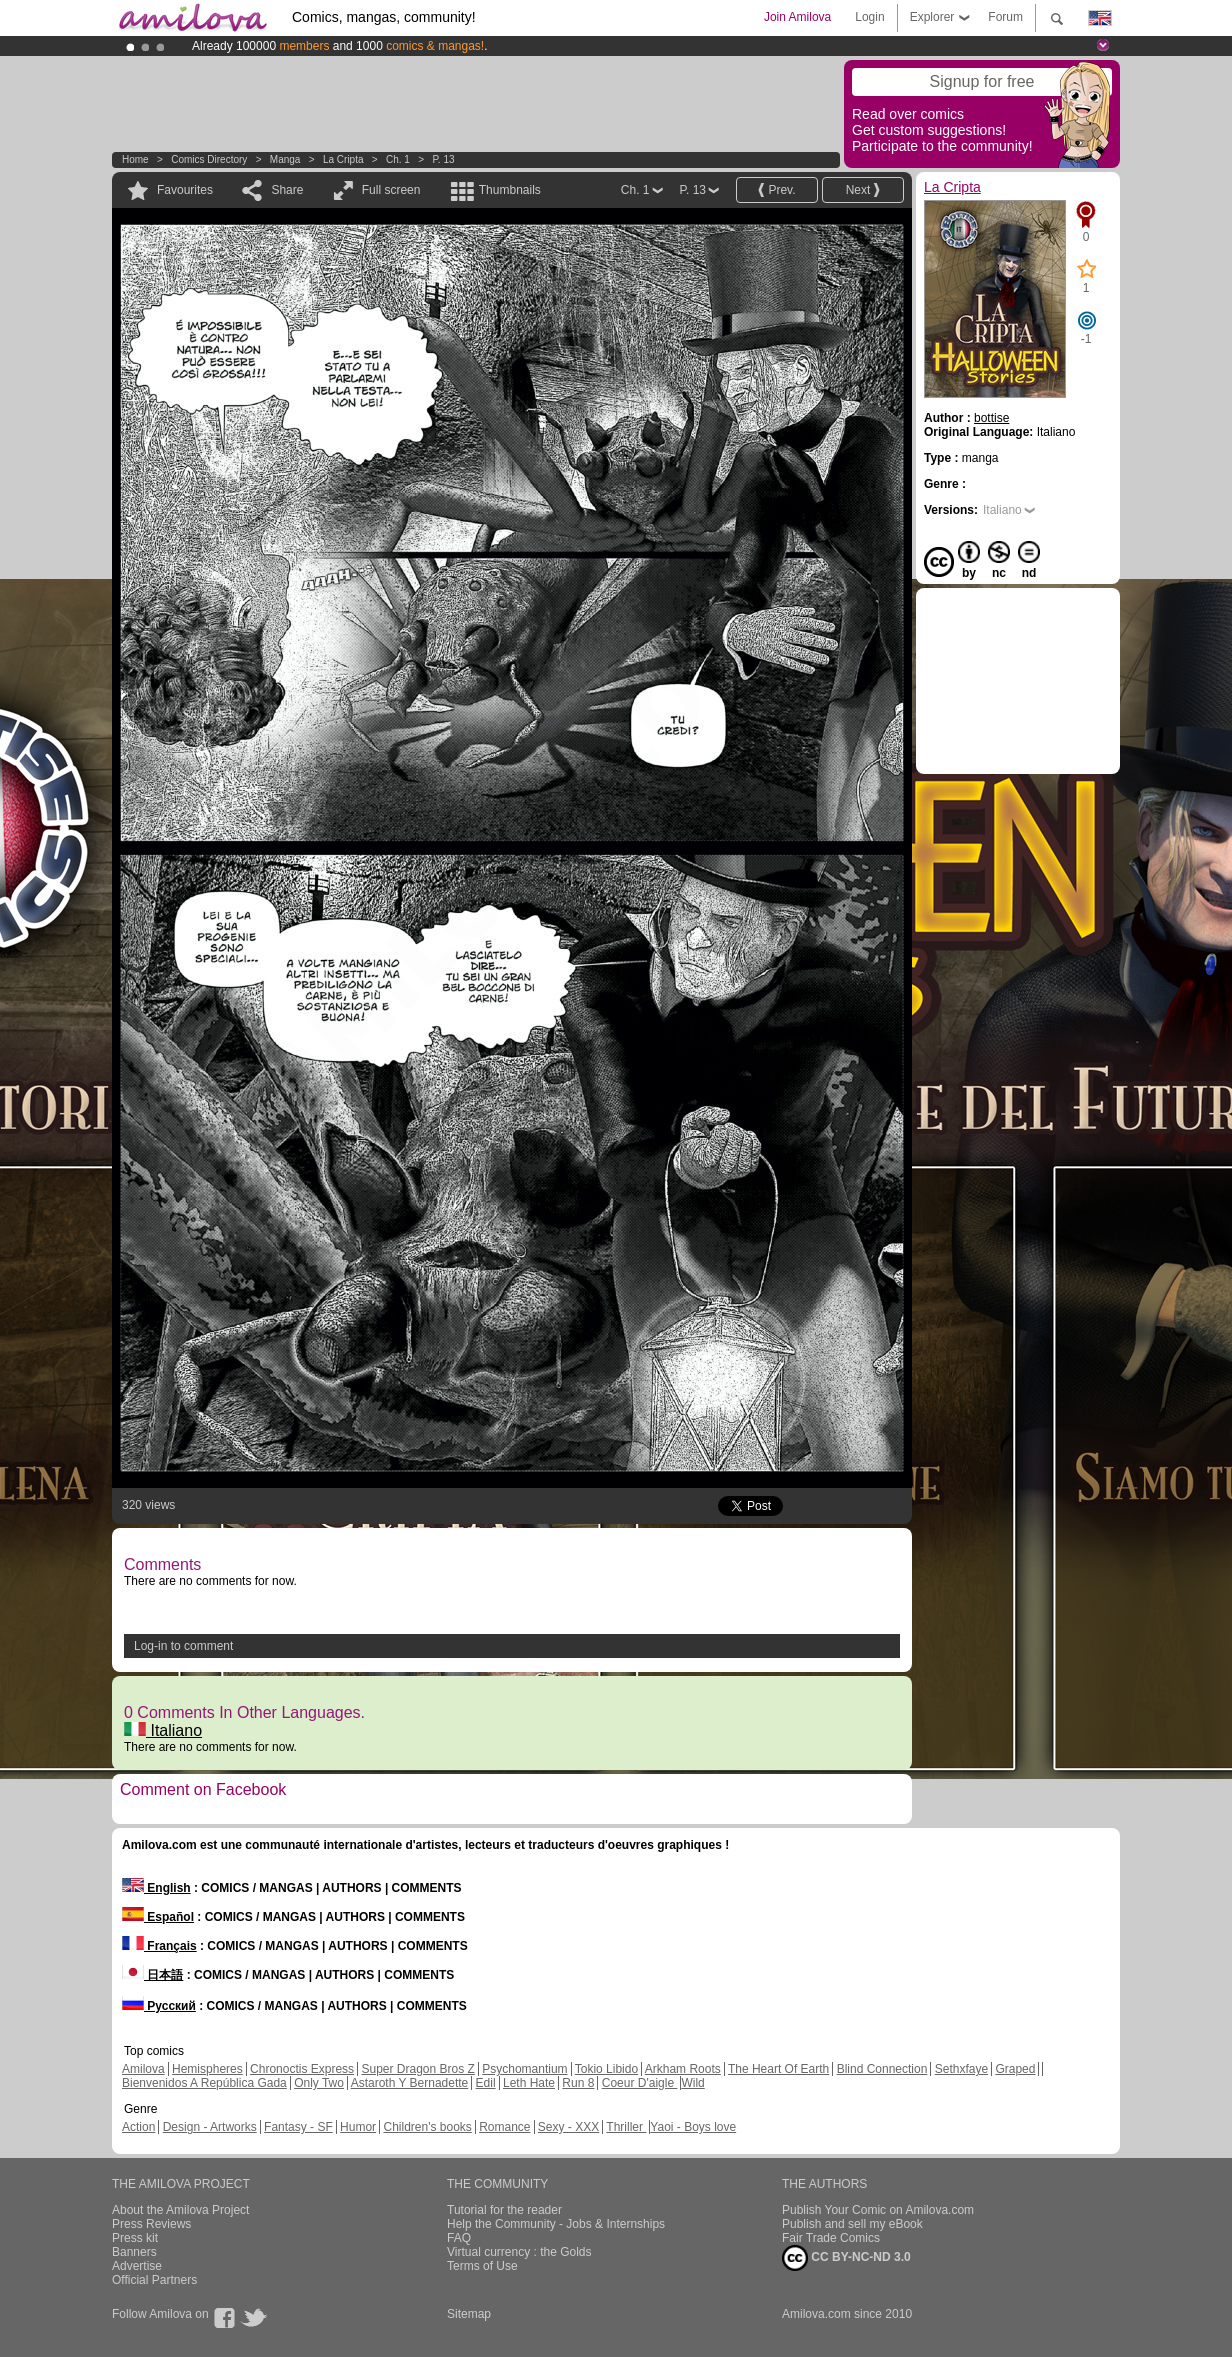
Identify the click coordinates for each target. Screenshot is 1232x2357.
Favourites (185, 190)
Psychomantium (524, 2069)
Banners (134, 2252)
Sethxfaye (961, 2069)
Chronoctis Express (302, 2069)
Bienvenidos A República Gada (204, 2083)
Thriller (626, 2127)
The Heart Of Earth (778, 2069)
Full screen (391, 190)
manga (285, 159)
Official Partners (154, 2280)
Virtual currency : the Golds (519, 2252)
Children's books (427, 2127)
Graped (1015, 2069)
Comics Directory (209, 159)
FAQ (459, 2238)
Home (135, 159)
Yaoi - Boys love (693, 2127)
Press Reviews (151, 2224)
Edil (486, 2083)
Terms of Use (482, 2266)
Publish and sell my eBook (852, 2224)
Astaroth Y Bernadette (410, 2083)
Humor (358, 2127)
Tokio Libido (606, 2069)
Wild (692, 2083)
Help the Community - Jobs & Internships (556, 2224)
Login (869, 17)
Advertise (137, 2266)
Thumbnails (510, 190)
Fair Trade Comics (831, 2238)
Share (287, 190)
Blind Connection (882, 2069)
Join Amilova (797, 17)
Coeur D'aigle (640, 2083)
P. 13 (443, 159)
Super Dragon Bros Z (417, 2069)
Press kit (135, 2238)
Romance (504, 2127)
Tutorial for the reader (504, 2210)
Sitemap (469, 2314)
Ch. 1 (398, 159)
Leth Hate (529, 2083)
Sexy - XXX (568, 2127)
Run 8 (578, 2083)
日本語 (152, 1975)
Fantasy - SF (298, 2127)
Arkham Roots (683, 2069)
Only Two (319, 2083)
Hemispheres (207, 2069)
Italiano (163, 1730)
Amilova (143, 2069)
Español (158, 1917)
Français (159, 1946)
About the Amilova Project (180, 2210)
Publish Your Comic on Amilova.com (878, 2210)
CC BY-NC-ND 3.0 (846, 2258)
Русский (159, 2006)
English (156, 1888)
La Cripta (343, 159)
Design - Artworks (210, 2127)
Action (138, 2127)
